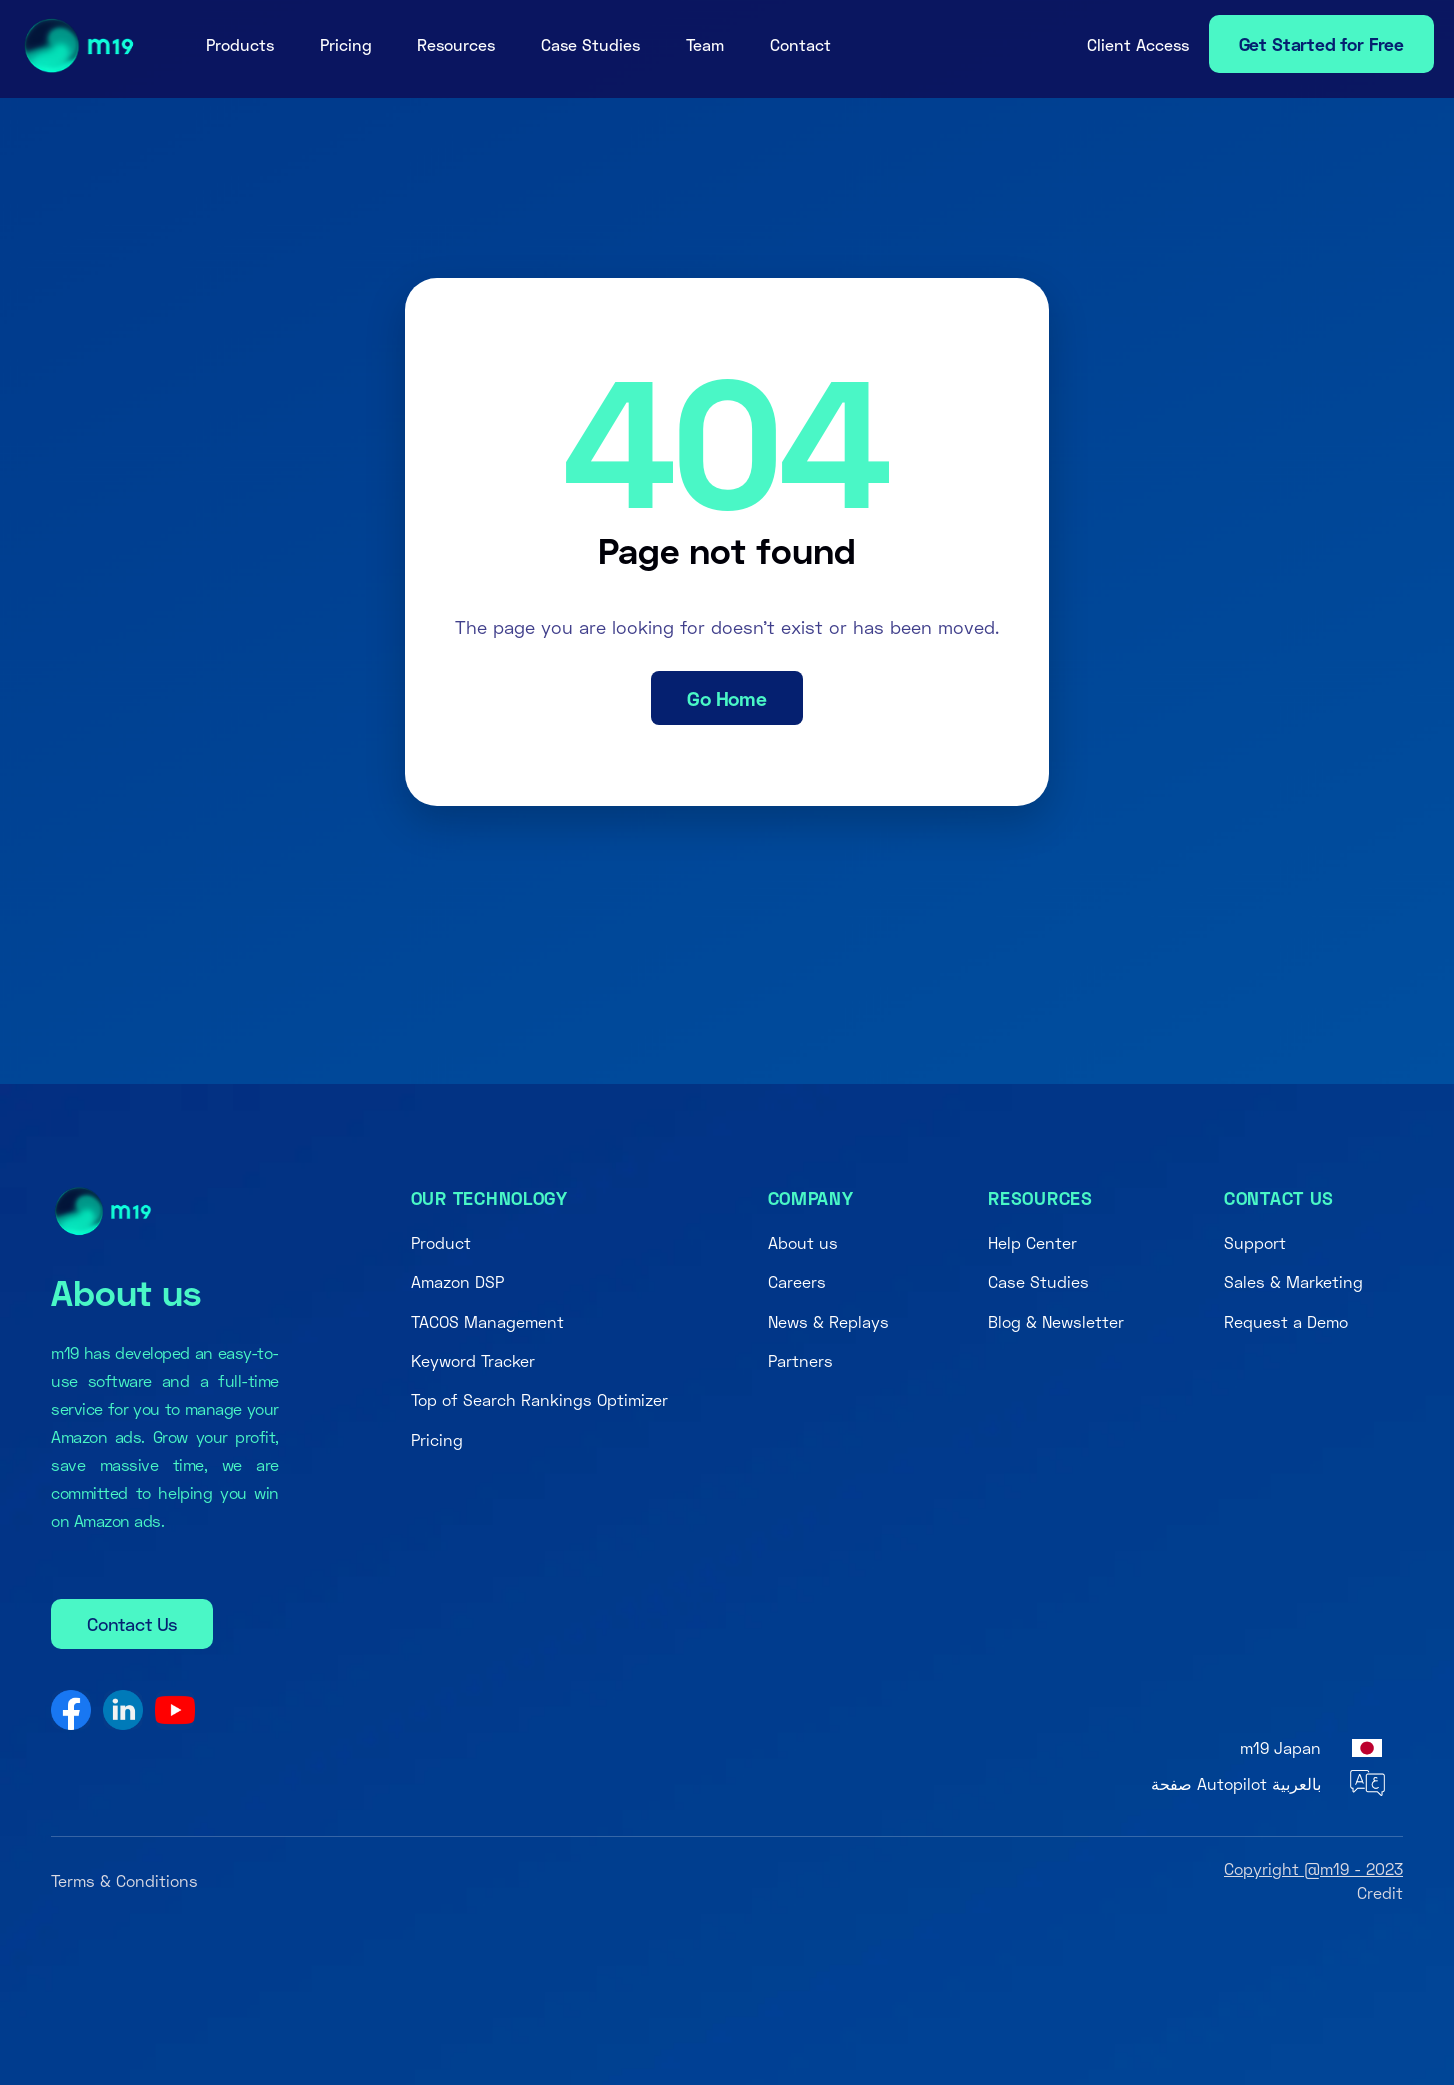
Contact (800, 44)
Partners (800, 1360)
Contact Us (132, 1624)
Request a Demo (1286, 1321)
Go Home (727, 698)
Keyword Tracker (473, 1360)
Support (1255, 1242)
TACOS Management (487, 1321)
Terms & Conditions (124, 1880)
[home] (73, 46)
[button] (240, 45)
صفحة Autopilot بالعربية (1236, 1783)
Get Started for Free (1321, 44)
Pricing (346, 44)
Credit (1380, 1892)
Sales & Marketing (1293, 1281)
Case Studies (590, 44)
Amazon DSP (457, 1281)
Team (705, 44)
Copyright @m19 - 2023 (1313, 1868)
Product (441, 1242)
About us (803, 1242)
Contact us (1279, 1198)
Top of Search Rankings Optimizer (539, 1399)
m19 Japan (1280, 1747)
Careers (797, 1281)
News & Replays (828, 1321)
